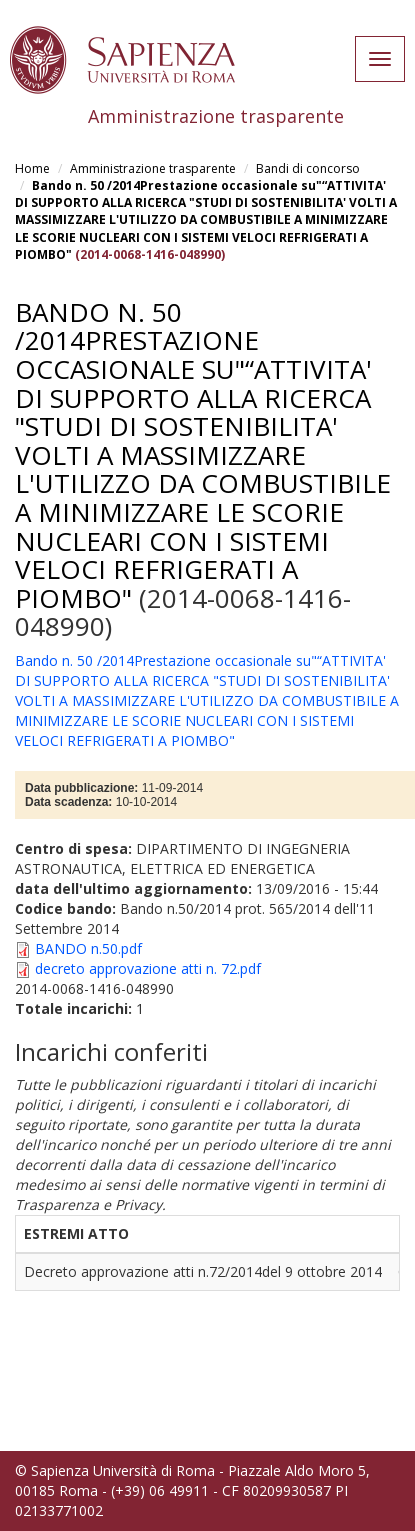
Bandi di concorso (308, 168)
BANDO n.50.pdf (88, 948)
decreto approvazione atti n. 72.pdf (148, 968)
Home (32, 168)
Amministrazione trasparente (153, 168)
